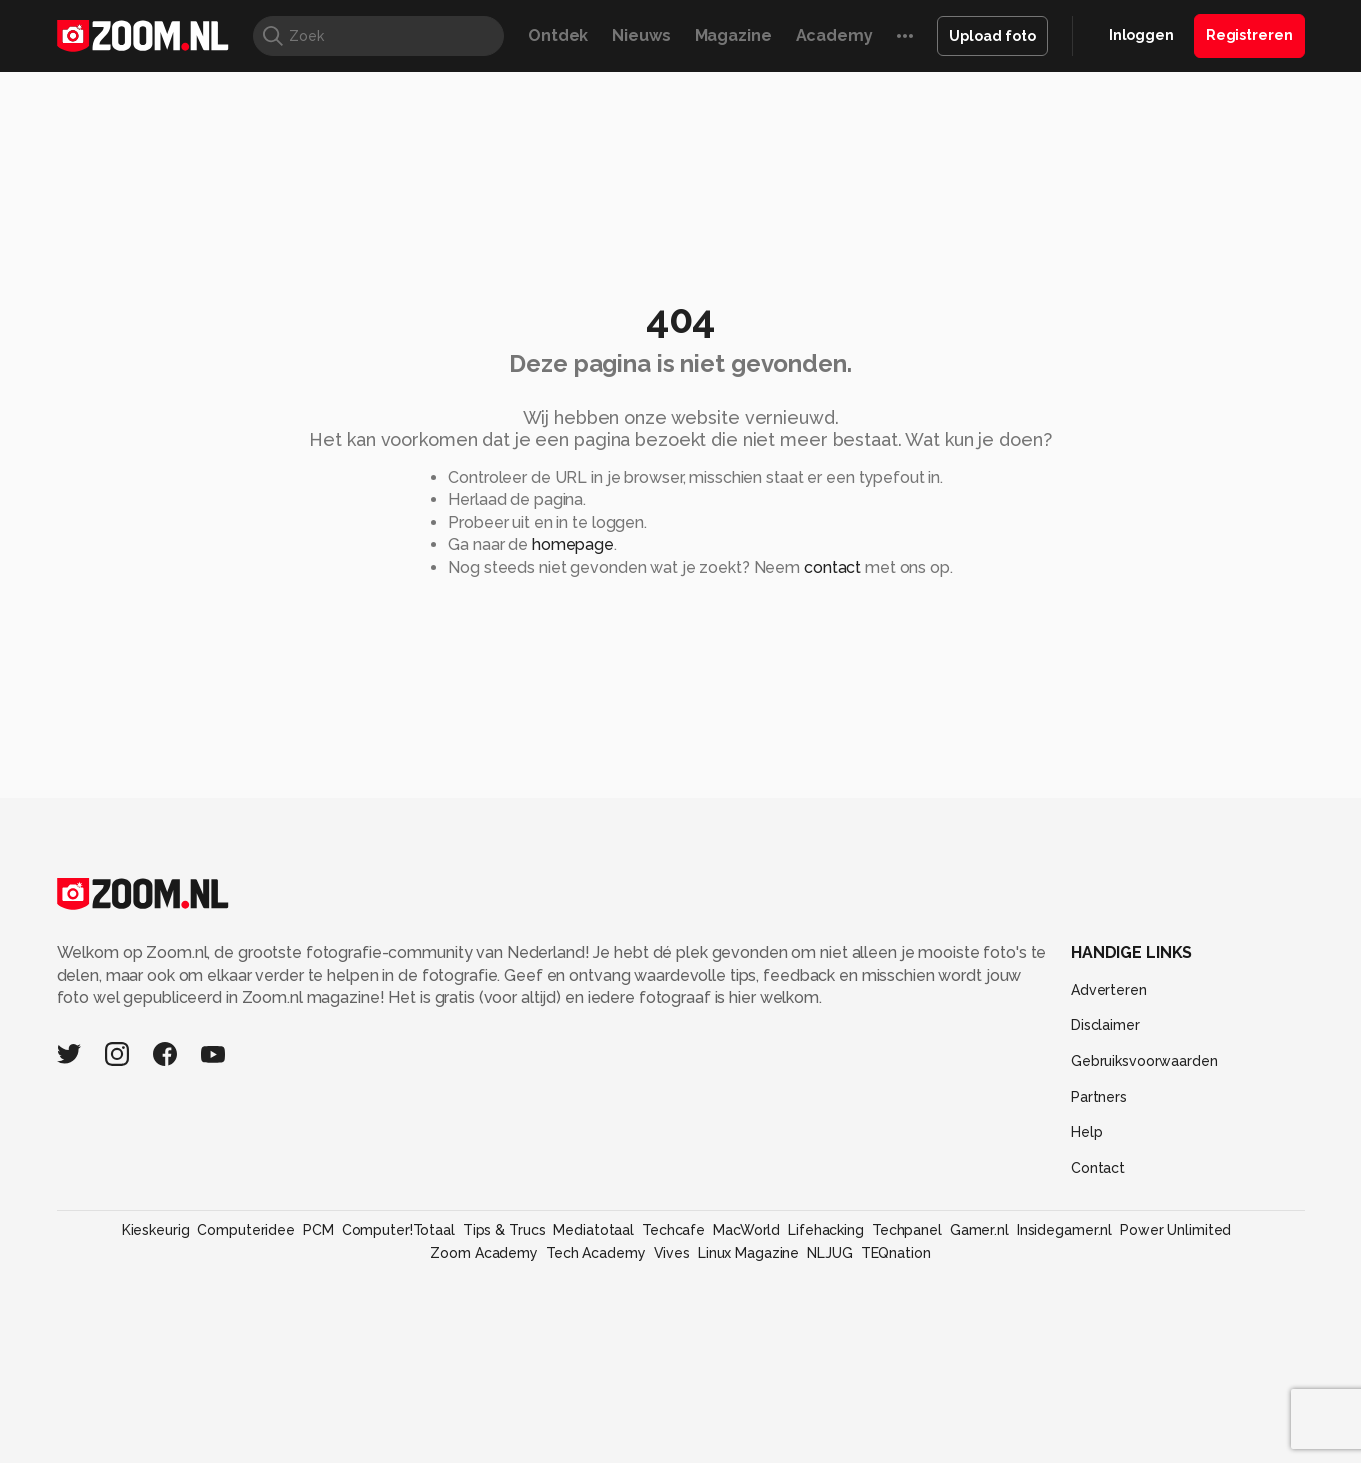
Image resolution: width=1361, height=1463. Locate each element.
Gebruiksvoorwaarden (1144, 1061)
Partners (1099, 1097)
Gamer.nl (979, 1230)
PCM (318, 1230)
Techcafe (673, 1230)
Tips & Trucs (504, 1230)
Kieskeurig (156, 1230)
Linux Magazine (748, 1253)
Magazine (733, 35)
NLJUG (829, 1253)
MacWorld (746, 1230)
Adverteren (1109, 990)
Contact (1098, 1168)
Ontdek (558, 35)
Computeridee (246, 1230)
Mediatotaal (593, 1230)
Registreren (1249, 35)
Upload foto (992, 36)
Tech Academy (596, 1253)
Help (1087, 1132)
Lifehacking (826, 1230)
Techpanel (907, 1230)
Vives (672, 1253)
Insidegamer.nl (1064, 1230)
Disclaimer (1105, 1025)
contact (832, 567)
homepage (573, 544)
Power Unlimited (1175, 1230)
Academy (834, 35)
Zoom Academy (484, 1253)
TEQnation (896, 1253)
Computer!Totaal (398, 1230)
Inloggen (1141, 35)
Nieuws (641, 35)
